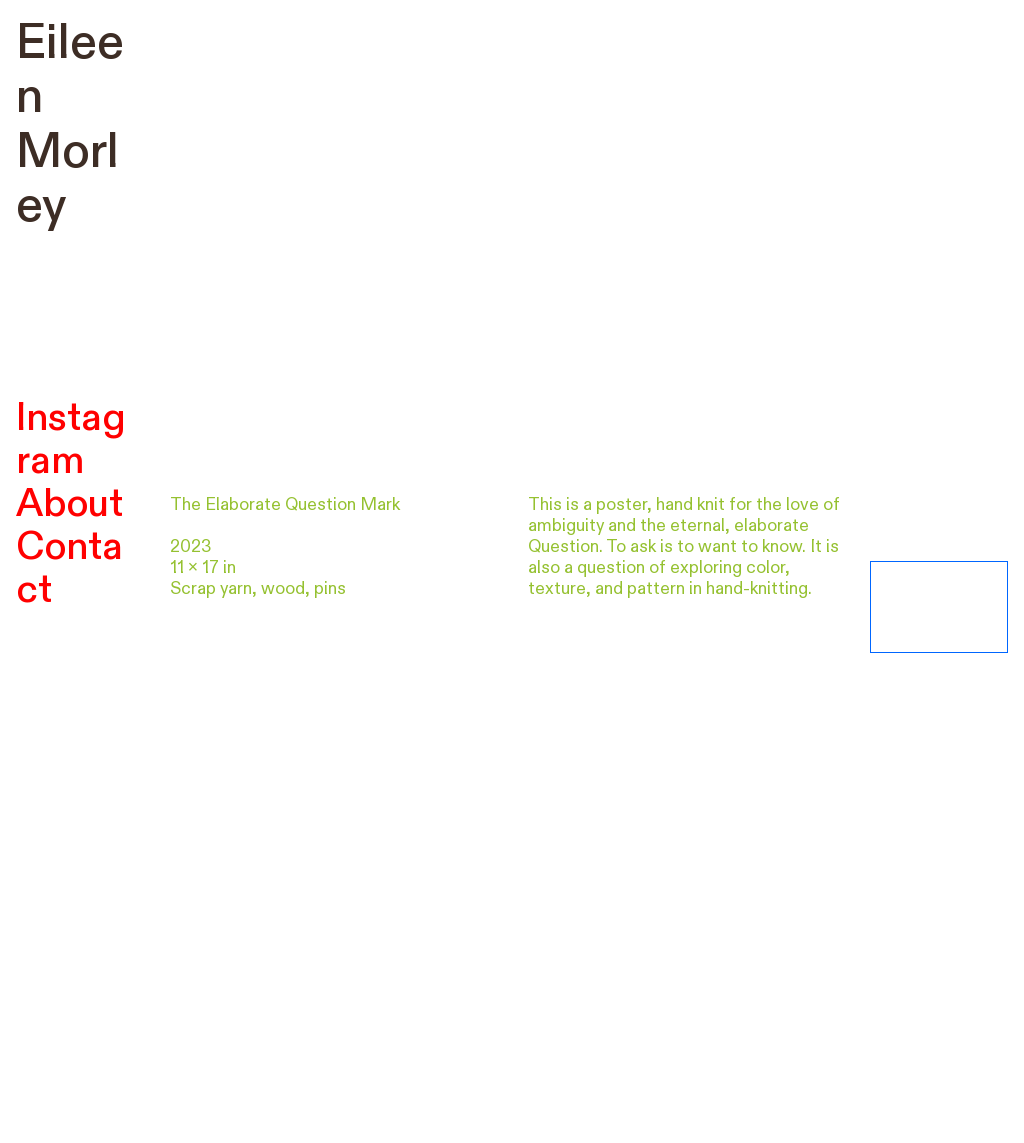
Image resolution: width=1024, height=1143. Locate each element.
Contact (69, 568)
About (69, 504)
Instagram (71, 439)
